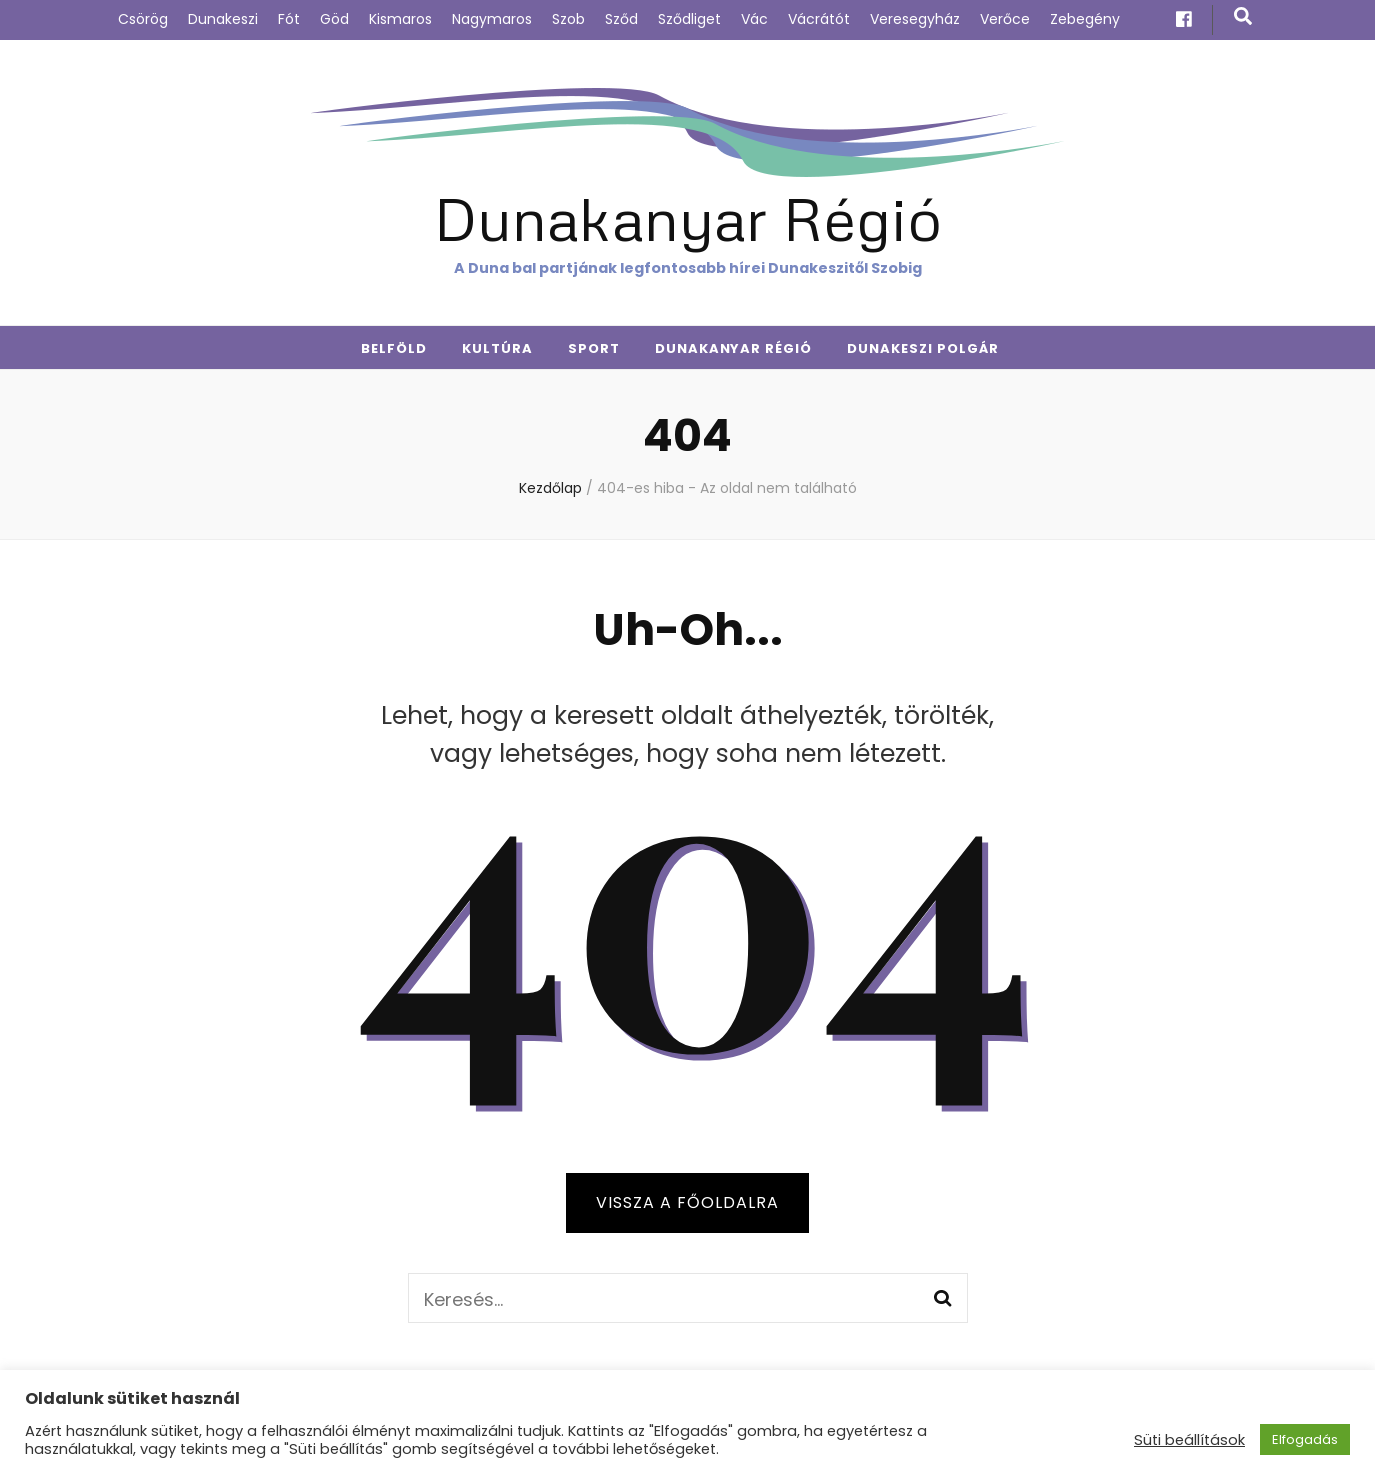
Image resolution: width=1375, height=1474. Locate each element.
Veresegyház (915, 19)
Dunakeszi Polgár (923, 348)
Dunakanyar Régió (688, 217)
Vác (754, 19)
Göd (334, 19)
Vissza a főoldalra (687, 1202)
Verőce (1005, 19)
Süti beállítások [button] (1189, 1440)
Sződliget (689, 19)
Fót (289, 19)
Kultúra (497, 348)
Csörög (143, 19)
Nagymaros (492, 19)
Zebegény (1085, 19)
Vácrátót (819, 19)
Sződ (621, 19)
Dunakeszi (223, 19)
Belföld (394, 348)
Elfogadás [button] (1305, 1439)
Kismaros (400, 19)
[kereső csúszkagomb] (1243, 16)
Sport (594, 348)
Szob (568, 19)
